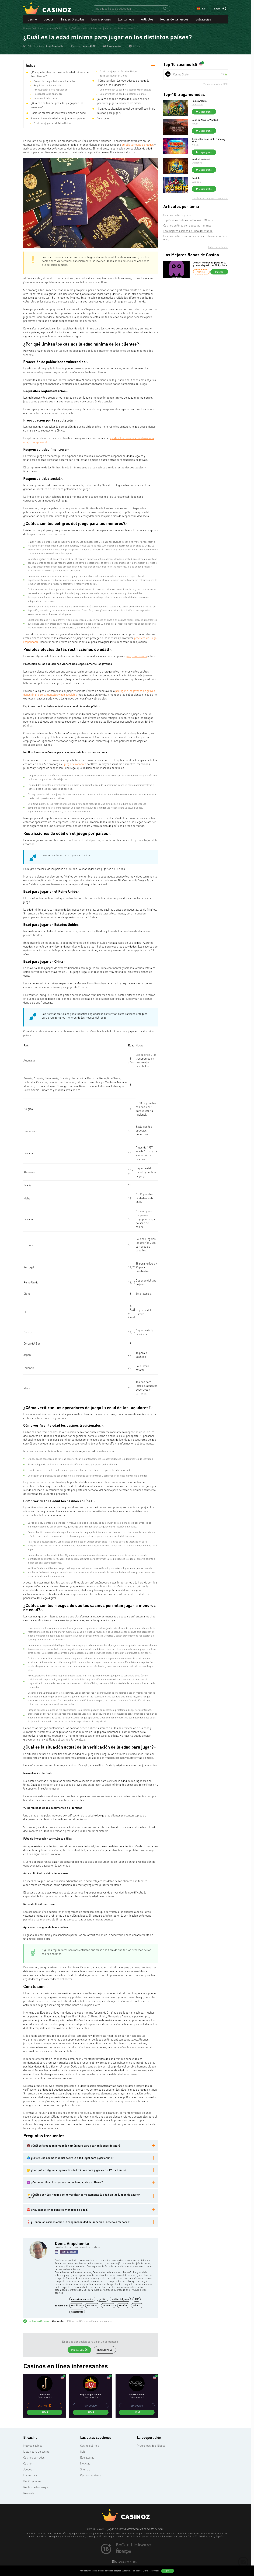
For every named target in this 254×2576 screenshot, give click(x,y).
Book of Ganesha (202, 159)
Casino (32, 20)
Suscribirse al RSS (126, 2562)
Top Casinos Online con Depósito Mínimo (188, 221)
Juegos (49, 20)
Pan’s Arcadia (200, 101)
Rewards (28, 2493)
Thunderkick (198, 105)
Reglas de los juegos (174, 20)
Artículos (147, 20)
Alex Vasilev (58, 2322)
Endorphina (198, 163)
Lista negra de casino (36, 2452)
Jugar (44, 2412)
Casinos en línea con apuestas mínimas (187, 226)
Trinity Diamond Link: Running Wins (210, 140)
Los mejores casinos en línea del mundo (188, 231)
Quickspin (197, 182)
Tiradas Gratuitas (72, 20)
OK (167, 2570)
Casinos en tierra (90, 2476)
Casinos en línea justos (177, 215)
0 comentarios (114, 47)
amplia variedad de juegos (138, 145)
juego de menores (75, 764)
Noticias (85, 2464)
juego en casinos (136, 657)
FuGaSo (196, 146)
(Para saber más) (151, 2570)
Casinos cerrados (34, 2458)
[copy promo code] (50, 2406)
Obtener (219, 272)
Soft (82, 2452)
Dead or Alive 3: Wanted (206, 120)
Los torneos (126, 20)
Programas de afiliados (151, 2446)
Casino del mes (89, 2446)
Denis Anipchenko (55, 47)
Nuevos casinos (32, 2446)
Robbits (197, 178)
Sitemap (85, 2470)
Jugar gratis (207, 112)
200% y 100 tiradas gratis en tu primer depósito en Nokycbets (210, 264)
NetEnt (196, 124)
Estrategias (203, 20)
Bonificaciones (101, 20)
